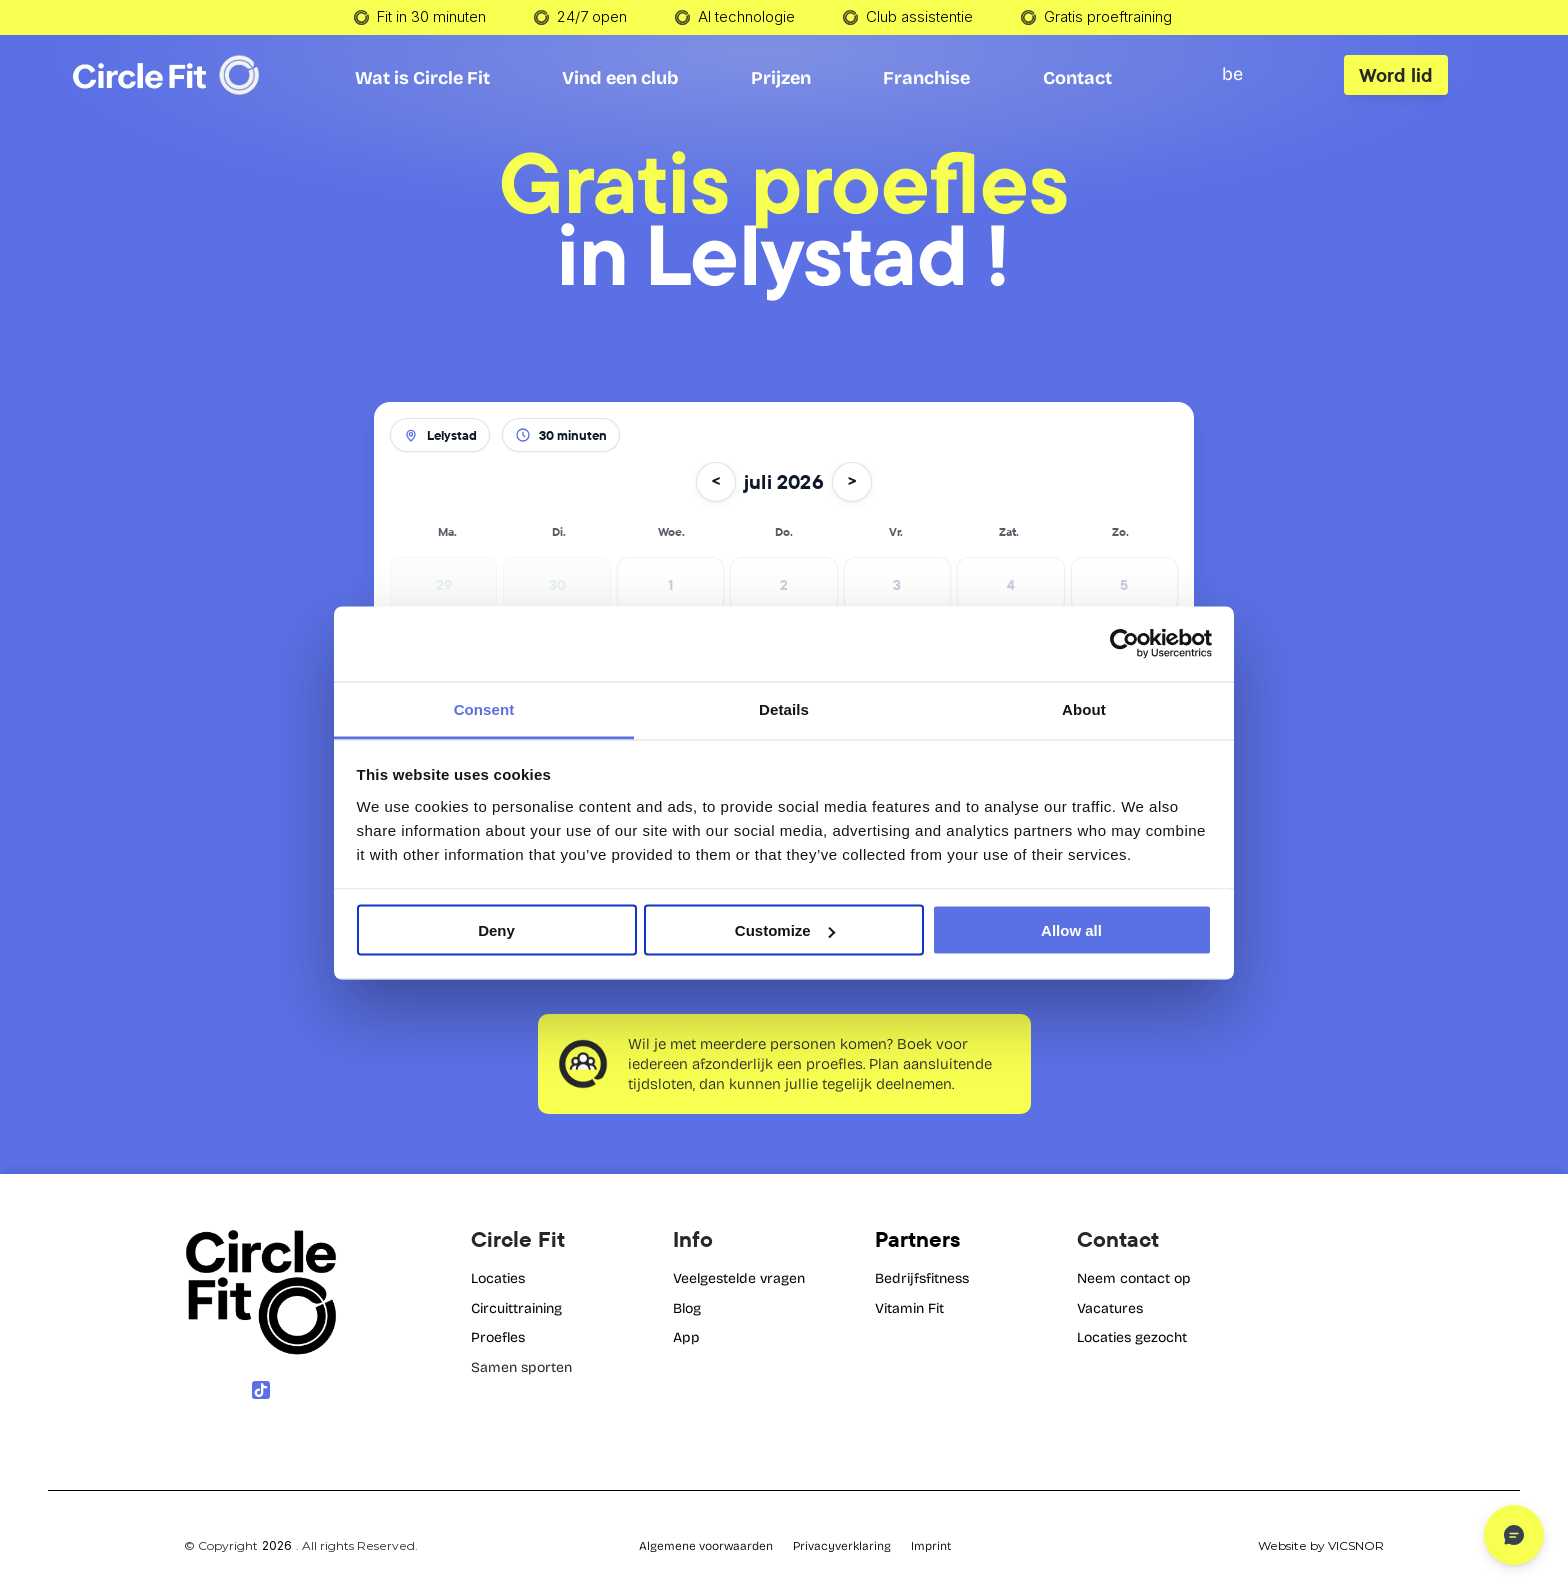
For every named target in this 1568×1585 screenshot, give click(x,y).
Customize (785, 930)
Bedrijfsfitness (922, 1278)
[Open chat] (1514, 1535)
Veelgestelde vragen (739, 1278)
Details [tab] (784, 708)
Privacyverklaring (842, 1546)
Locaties (498, 1278)
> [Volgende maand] (852, 481)
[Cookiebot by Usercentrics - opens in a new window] (1124, 644)
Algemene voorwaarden (706, 1546)
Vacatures (1110, 1308)
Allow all (1071, 930)
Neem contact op (1134, 1278)
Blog (687, 1308)
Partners (917, 1239)
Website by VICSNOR (1321, 1545)
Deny (496, 930)
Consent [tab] (484, 708)
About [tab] (1084, 708)
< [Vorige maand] (716, 481)
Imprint (931, 1546)
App (686, 1337)
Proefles (498, 1337)
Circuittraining (516, 1308)
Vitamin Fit (909, 1308)
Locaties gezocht (1132, 1337)
